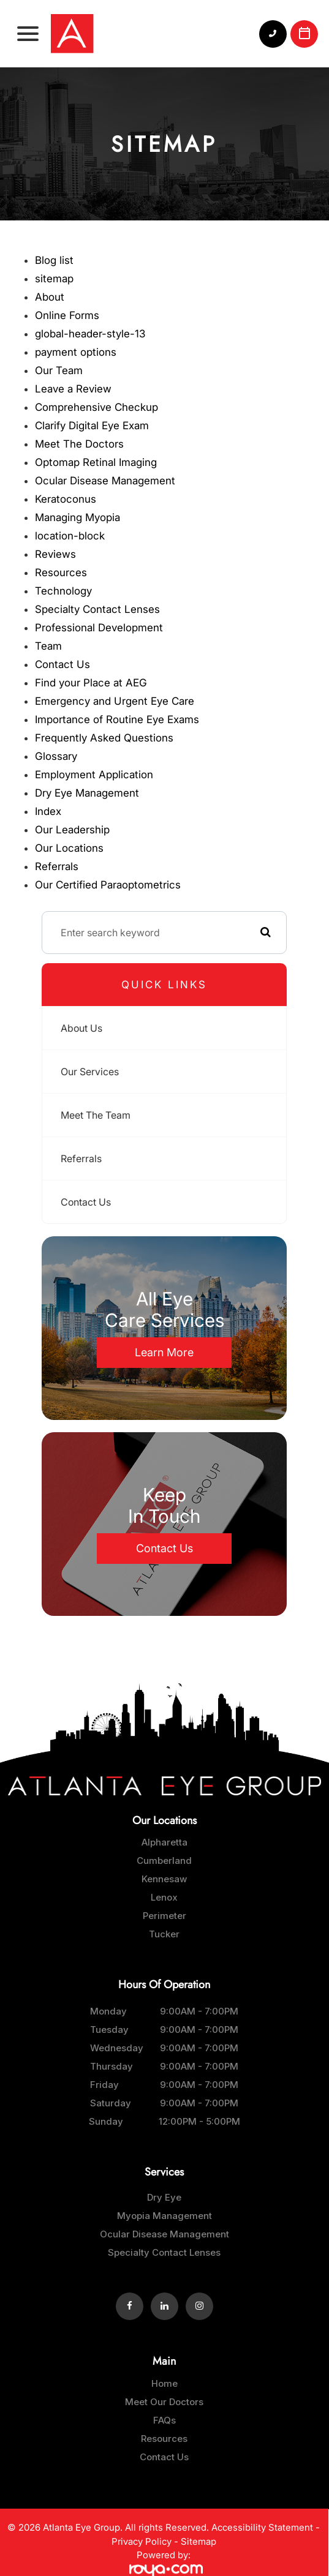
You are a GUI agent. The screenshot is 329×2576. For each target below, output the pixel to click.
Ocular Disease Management (105, 481)
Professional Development (99, 627)
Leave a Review (73, 389)
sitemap (54, 278)
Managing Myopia (77, 517)
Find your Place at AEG (91, 683)
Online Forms (67, 315)
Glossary (56, 756)
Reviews (55, 554)
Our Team (59, 370)
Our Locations (69, 848)
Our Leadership (72, 830)
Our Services (90, 1071)
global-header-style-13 (90, 334)
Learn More (164, 1352)
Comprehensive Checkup (96, 407)
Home (164, 2383)
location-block (70, 536)
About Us (81, 1028)
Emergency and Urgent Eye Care (114, 701)
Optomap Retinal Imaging (96, 462)
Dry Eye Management (87, 793)
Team (48, 646)
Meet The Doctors (79, 444)
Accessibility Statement (262, 2527)
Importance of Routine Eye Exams (117, 719)
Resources (61, 572)
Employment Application (94, 774)
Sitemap (198, 2541)
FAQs (164, 2420)
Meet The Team (95, 1115)
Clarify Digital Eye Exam (92, 425)
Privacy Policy (142, 2541)
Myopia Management (164, 2215)
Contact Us (62, 664)
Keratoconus (65, 499)
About (49, 297)
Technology (63, 591)
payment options (75, 352)
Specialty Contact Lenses (97, 609)
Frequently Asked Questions (104, 738)
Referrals (56, 866)
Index (48, 811)
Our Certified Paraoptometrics (108, 885)
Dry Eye (164, 2197)
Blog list (54, 260)
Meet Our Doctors (164, 2402)
